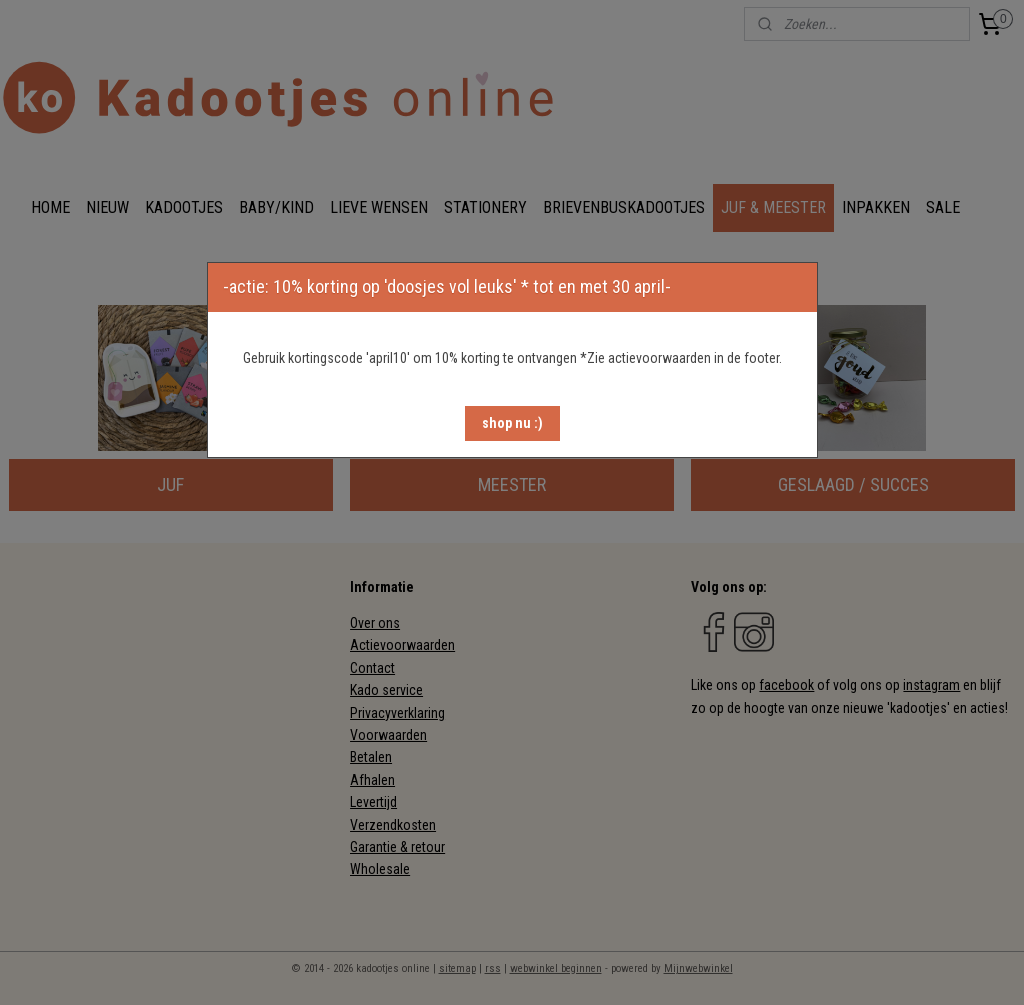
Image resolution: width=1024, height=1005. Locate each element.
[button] (512, 423)
